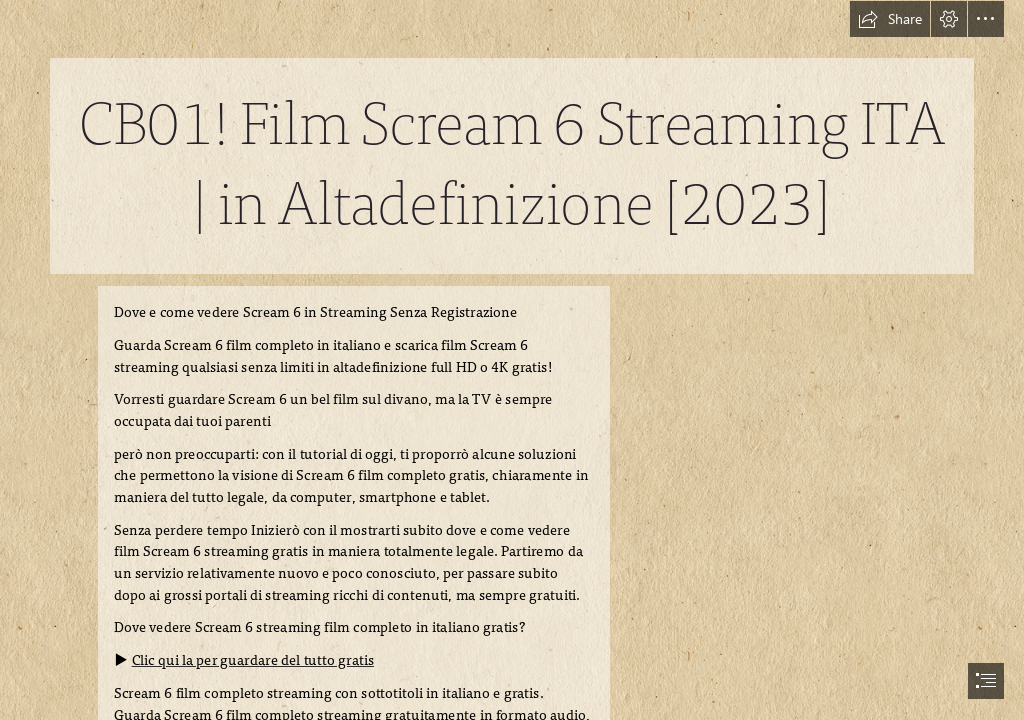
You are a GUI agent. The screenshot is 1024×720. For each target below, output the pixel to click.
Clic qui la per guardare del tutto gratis (252, 660)
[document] (512, 360)
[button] (890, 19)
